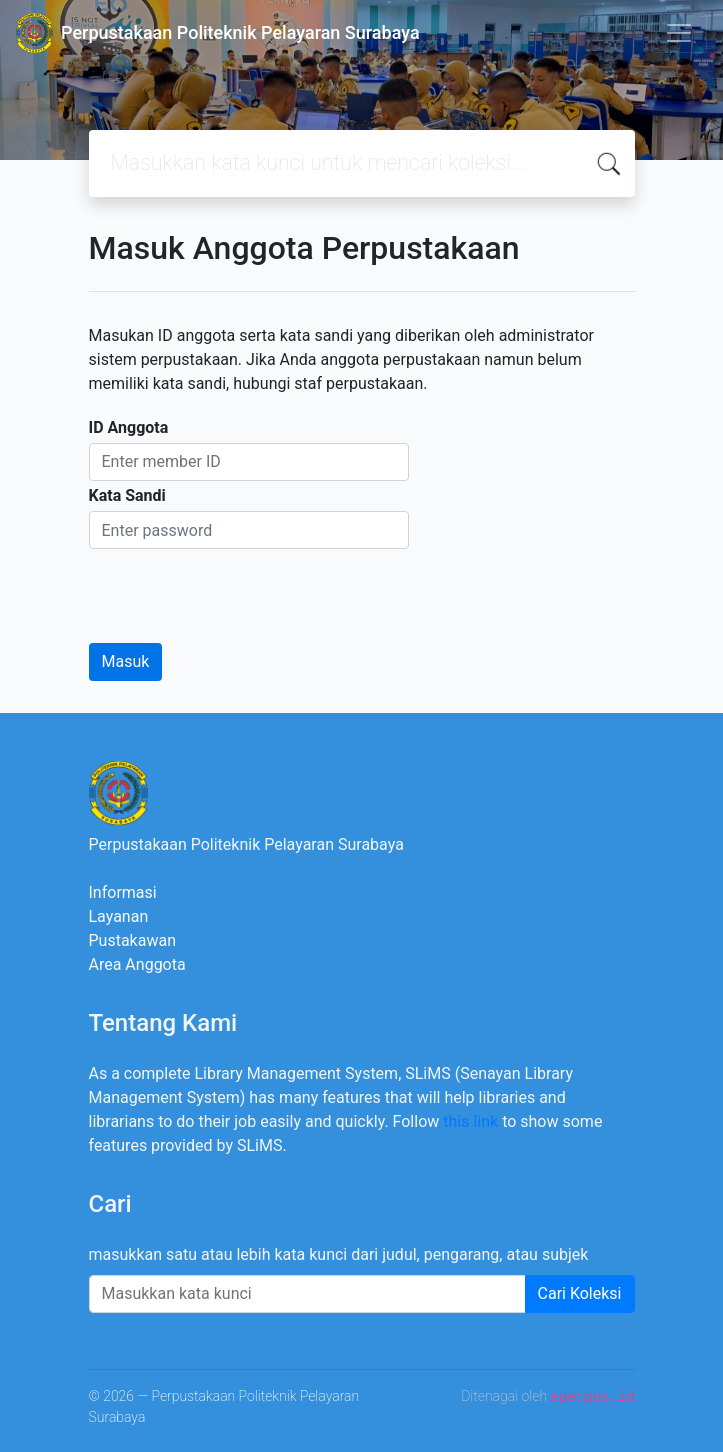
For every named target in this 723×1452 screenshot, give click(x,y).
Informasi (123, 892)
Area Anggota (137, 964)
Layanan (119, 916)
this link (470, 1121)
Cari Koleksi (580, 1293)
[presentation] (241, 588)
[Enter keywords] (307, 1294)
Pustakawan (132, 940)
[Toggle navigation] (679, 33)
